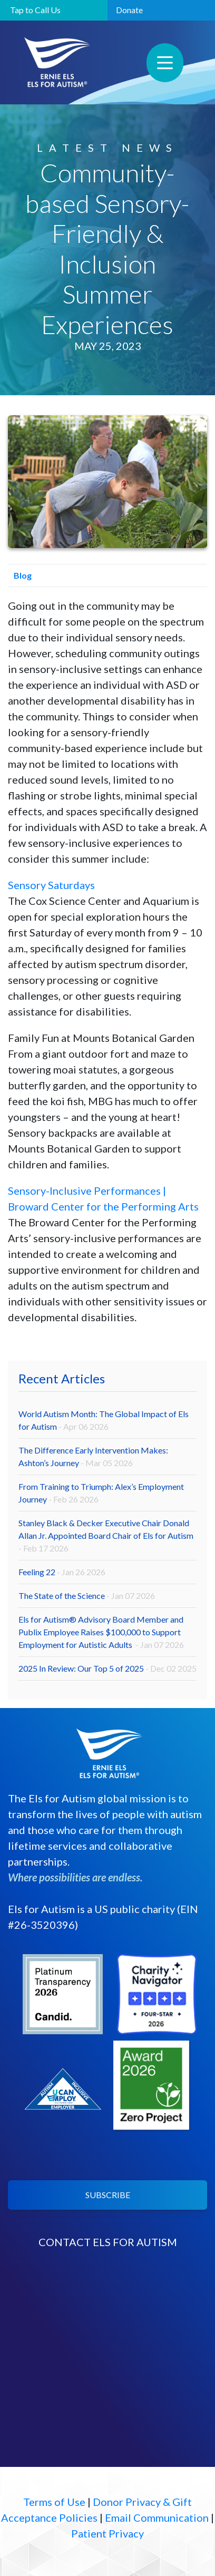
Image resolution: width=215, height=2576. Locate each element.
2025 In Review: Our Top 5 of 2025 (107, 1668)
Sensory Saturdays (51, 885)
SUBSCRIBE (107, 2195)
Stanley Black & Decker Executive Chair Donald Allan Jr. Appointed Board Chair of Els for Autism (105, 1535)
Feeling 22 (61, 1572)
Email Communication (157, 2517)
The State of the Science (86, 1596)
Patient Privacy (107, 2533)
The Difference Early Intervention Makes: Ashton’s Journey (93, 1456)
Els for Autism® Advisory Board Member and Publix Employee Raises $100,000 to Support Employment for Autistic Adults (101, 1632)
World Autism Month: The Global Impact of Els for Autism (103, 1420)
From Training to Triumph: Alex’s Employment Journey (101, 1492)
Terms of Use (54, 2501)
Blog (20, 575)
